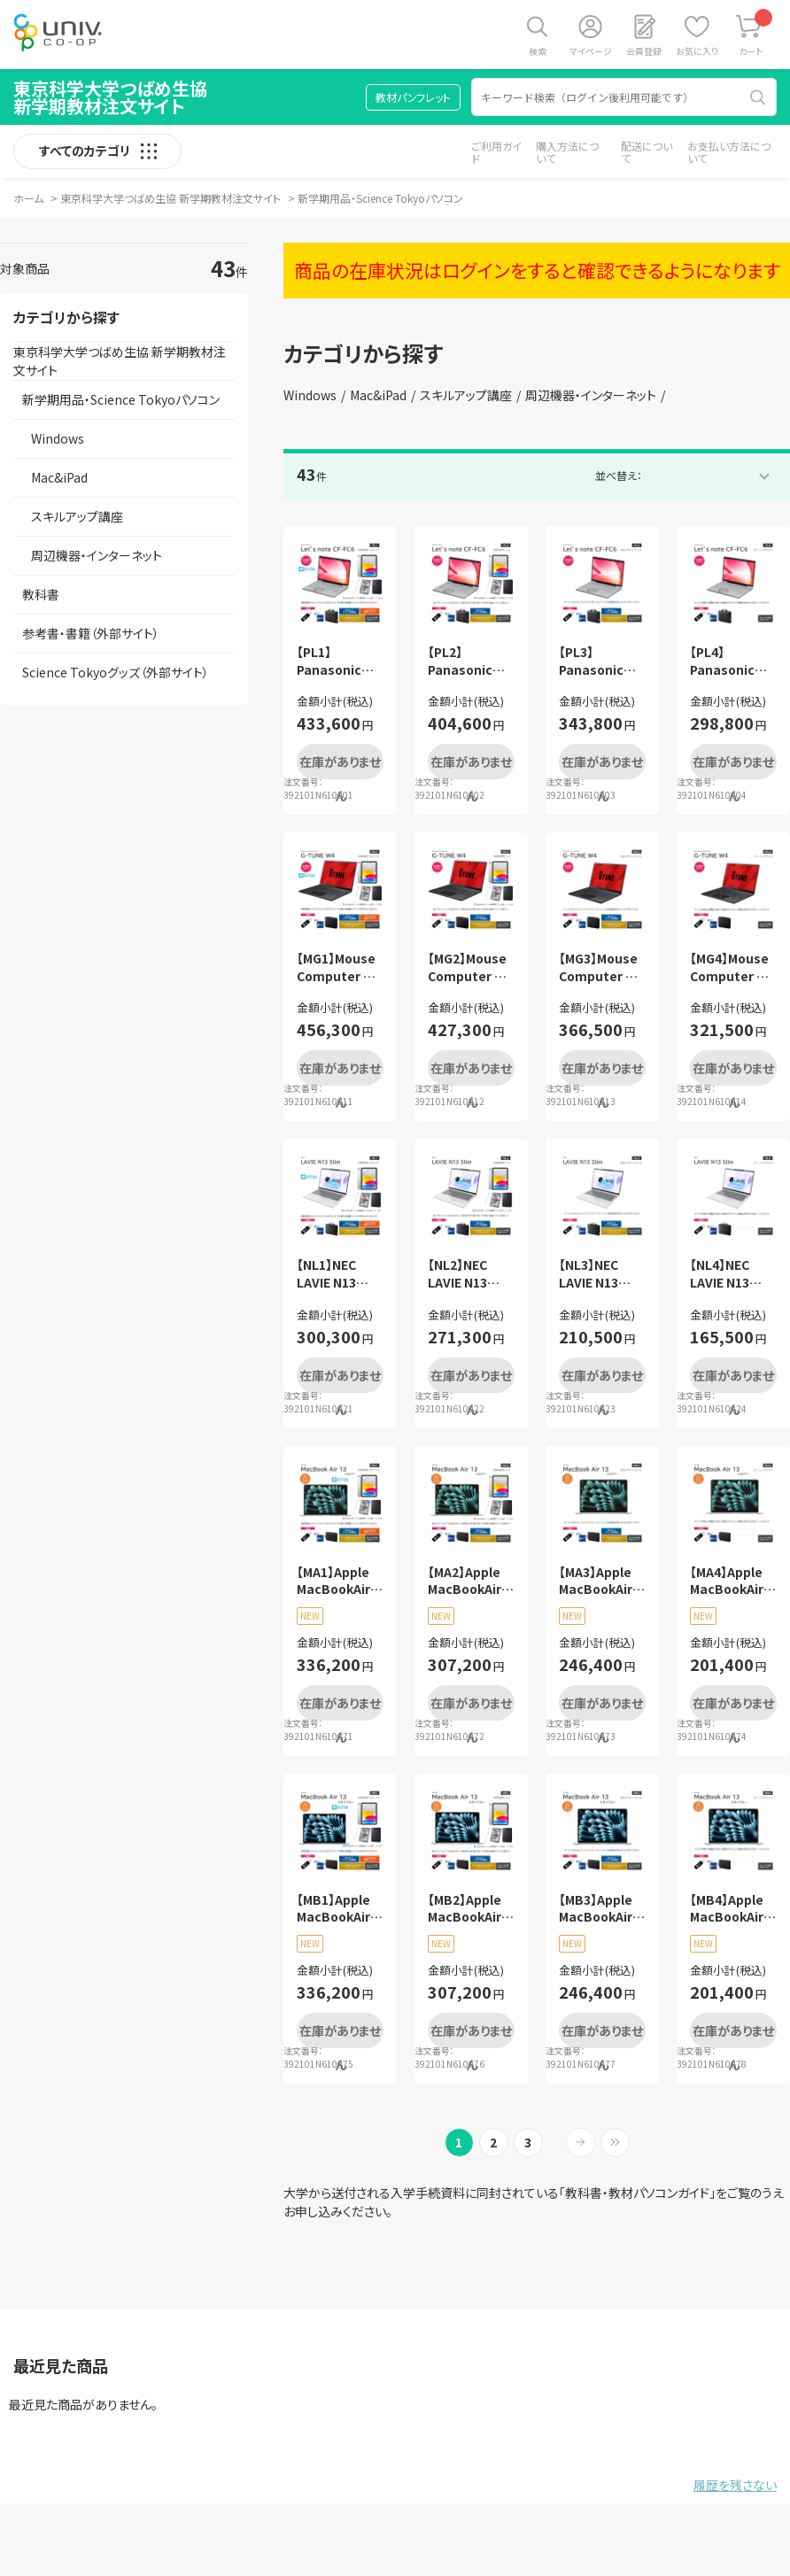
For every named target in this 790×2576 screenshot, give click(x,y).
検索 (537, 51)
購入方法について (567, 152)
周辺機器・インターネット (590, 395)
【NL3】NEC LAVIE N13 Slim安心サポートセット (597, 1274)
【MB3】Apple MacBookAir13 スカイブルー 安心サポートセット (602, 1908)
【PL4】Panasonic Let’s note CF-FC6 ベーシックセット (730, 661)
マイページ (590, 51)
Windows (310, 395)
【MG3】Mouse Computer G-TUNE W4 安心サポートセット (600, 967)
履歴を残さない (735, 2485)
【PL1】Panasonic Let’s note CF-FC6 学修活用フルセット (338, 661)
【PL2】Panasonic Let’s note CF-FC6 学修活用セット (469, 661)
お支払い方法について (729, 152)
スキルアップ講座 (466, 395)
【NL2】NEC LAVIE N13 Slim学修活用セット (466, 1274)
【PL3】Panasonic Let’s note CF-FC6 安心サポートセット (599, 661)
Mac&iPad (378, 395)
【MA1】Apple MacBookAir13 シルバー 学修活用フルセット (340, 1581)
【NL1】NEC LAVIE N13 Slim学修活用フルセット (335, 1274)
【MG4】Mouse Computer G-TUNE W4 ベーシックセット (731, 967)
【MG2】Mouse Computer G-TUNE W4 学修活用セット (469, 967)
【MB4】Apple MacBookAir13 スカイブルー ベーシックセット (733, 1908)
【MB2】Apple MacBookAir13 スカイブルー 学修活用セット (471, 1908)
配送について (646, 152)
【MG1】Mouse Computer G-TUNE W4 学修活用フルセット (338, 967)
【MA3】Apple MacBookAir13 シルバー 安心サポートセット (602, 1581)
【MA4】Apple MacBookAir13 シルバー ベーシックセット (733, 1581)
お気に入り (697, 51)
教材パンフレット (413, 96)
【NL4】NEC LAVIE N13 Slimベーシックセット (732, 1274)
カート (756, 33)
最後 (615, 2142)
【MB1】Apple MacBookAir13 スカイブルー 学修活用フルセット (340, 1908)
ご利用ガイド (496, 152)
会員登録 (644, 51)
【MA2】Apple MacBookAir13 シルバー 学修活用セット (471, 1581)
